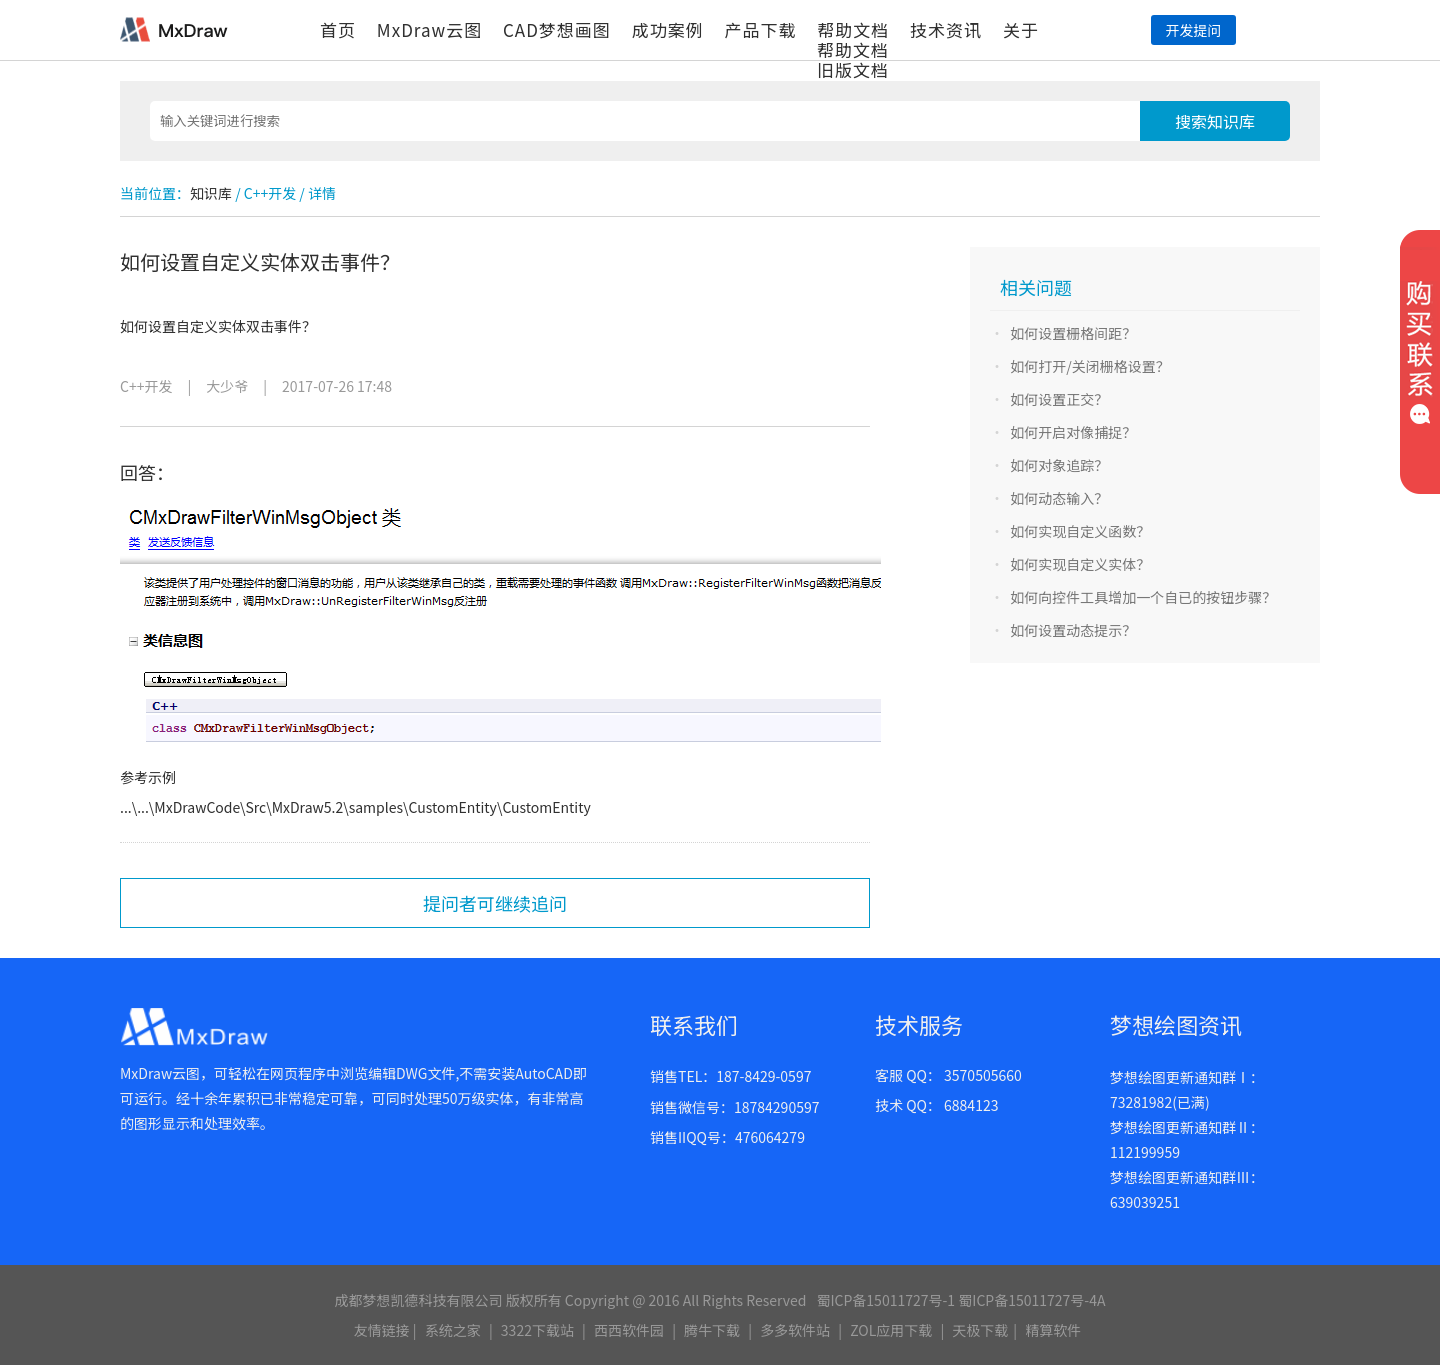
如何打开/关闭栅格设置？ (1090, 366)
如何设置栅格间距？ (1073, 333)
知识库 (211, 193)
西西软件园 (629, 1330)
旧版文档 (853, 69)
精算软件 (1053, 1330)
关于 (1021, 29)
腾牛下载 (712, 1330)
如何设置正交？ (1059, 399)
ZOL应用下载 (891, 1330)
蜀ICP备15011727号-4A (1031, 1300)
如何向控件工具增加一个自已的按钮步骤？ (1143, 597)
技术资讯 (946, 29)
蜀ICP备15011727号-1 (885, 1300)
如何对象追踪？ (1059, 465)
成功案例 (668, 29)
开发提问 (1193, 30)
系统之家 (453, 1330)
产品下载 (760, 29)
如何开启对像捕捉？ (1073, 432)
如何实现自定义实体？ (1080, 564)
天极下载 (980, 1330)
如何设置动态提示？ (1073, 630)
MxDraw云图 (429, 29)
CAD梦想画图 (557, 29)
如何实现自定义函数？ (1080, 531)
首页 (338, 29)
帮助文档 (853, 29)
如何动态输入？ (1059, 498)
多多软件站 (795, 1330)
